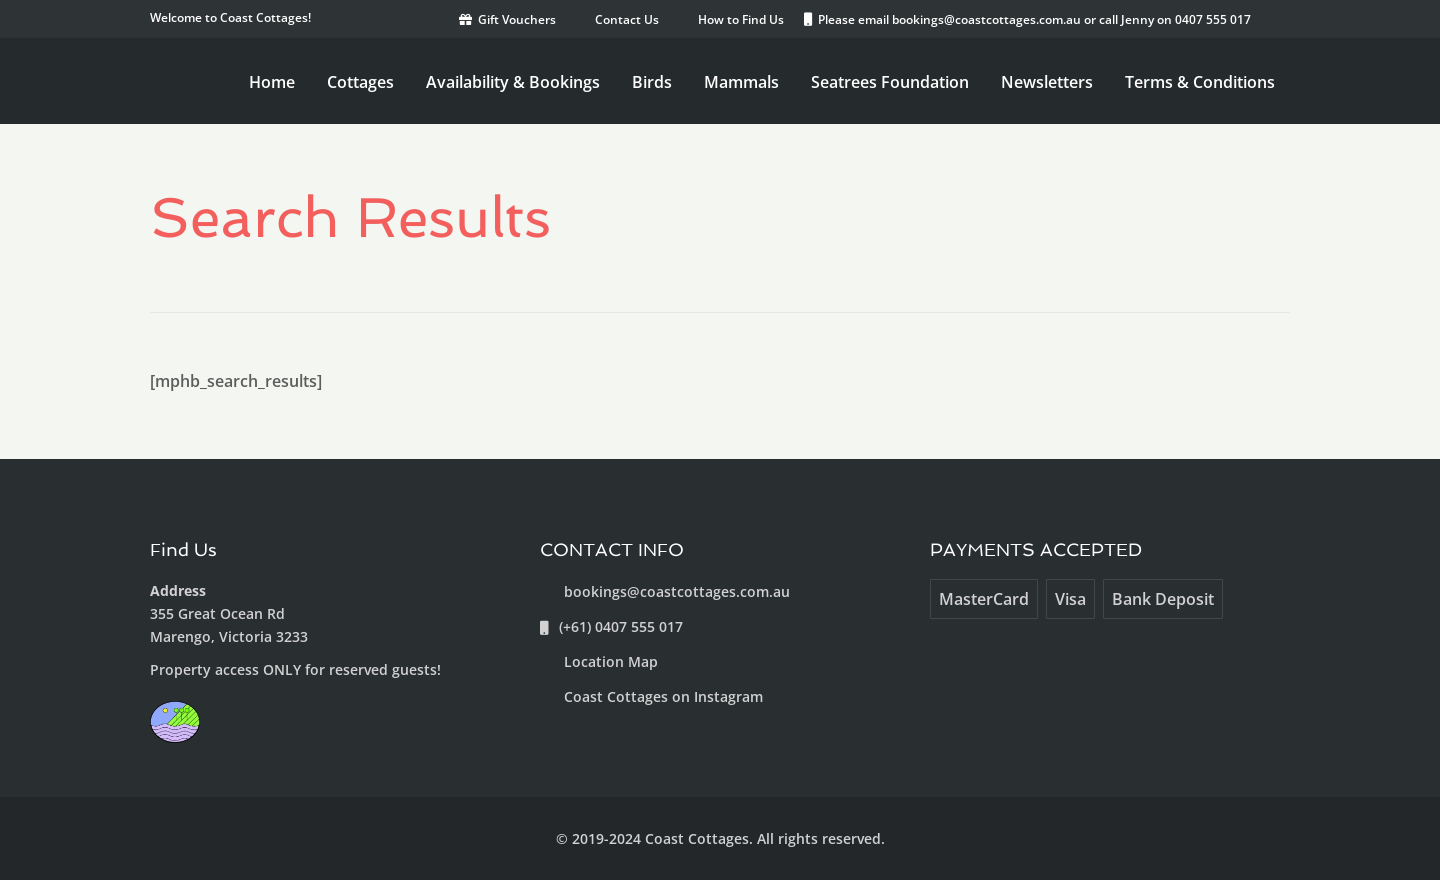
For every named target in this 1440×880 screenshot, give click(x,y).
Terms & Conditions (1200, 82)
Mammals (741, 82)
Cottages (360, 82)
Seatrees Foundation (890, 82)
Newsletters (1047, 82)
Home (272, 82)
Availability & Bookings (513, 82)
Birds (652, 82)
